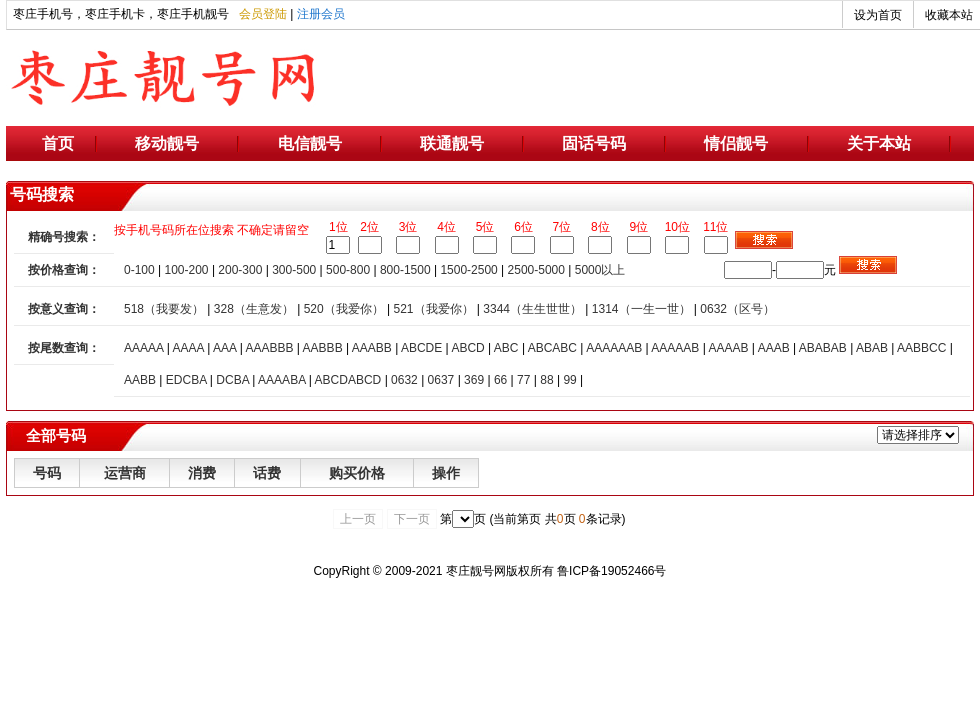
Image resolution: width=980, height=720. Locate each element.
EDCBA (186, 380)
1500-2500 (468, 270)
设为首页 (878, 15)
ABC (506, 348)
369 (474, 380)
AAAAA (143, 348)
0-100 (139, 270)
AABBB (323, 348)
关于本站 (879, 143)
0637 (441, 380)
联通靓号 (452, 143)
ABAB (872, 348)
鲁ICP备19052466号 (611, 571)
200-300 (240, 270)
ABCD (467, 348)
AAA (224, 348)
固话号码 (594, 143)
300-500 (294, 270)
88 (546, 380)
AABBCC (921, 348)
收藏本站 (949, 15)
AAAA (187, 348)
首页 (58, 143)
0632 (404, 380)
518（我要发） (164, 309)
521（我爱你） (433, 309)
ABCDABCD (348, 380)
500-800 (348, 270)
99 (569, 380)
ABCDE (421, 348)
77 (523, 380)
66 (500, 380)
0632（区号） (737, 309)
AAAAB (728, 348)
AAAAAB (675, 348)
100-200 (187, 270)
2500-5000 (536, 270)
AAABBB (269, 348)
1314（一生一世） (641, 309)
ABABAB (823, 348)
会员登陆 (263, 14)
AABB (140, 380)
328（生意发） (254, 309)
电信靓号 (310, 143)
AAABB (372, 348)
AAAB (774, 348)
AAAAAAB (614, 348)
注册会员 (321, 14)
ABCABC (552, 348)
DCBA (232, 380)
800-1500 (405, 270)
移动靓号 (167, 143)
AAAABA (281, 380)
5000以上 (600, 270)
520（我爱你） (344, 309)
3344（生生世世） (532, 309)
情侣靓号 (736, 143)
